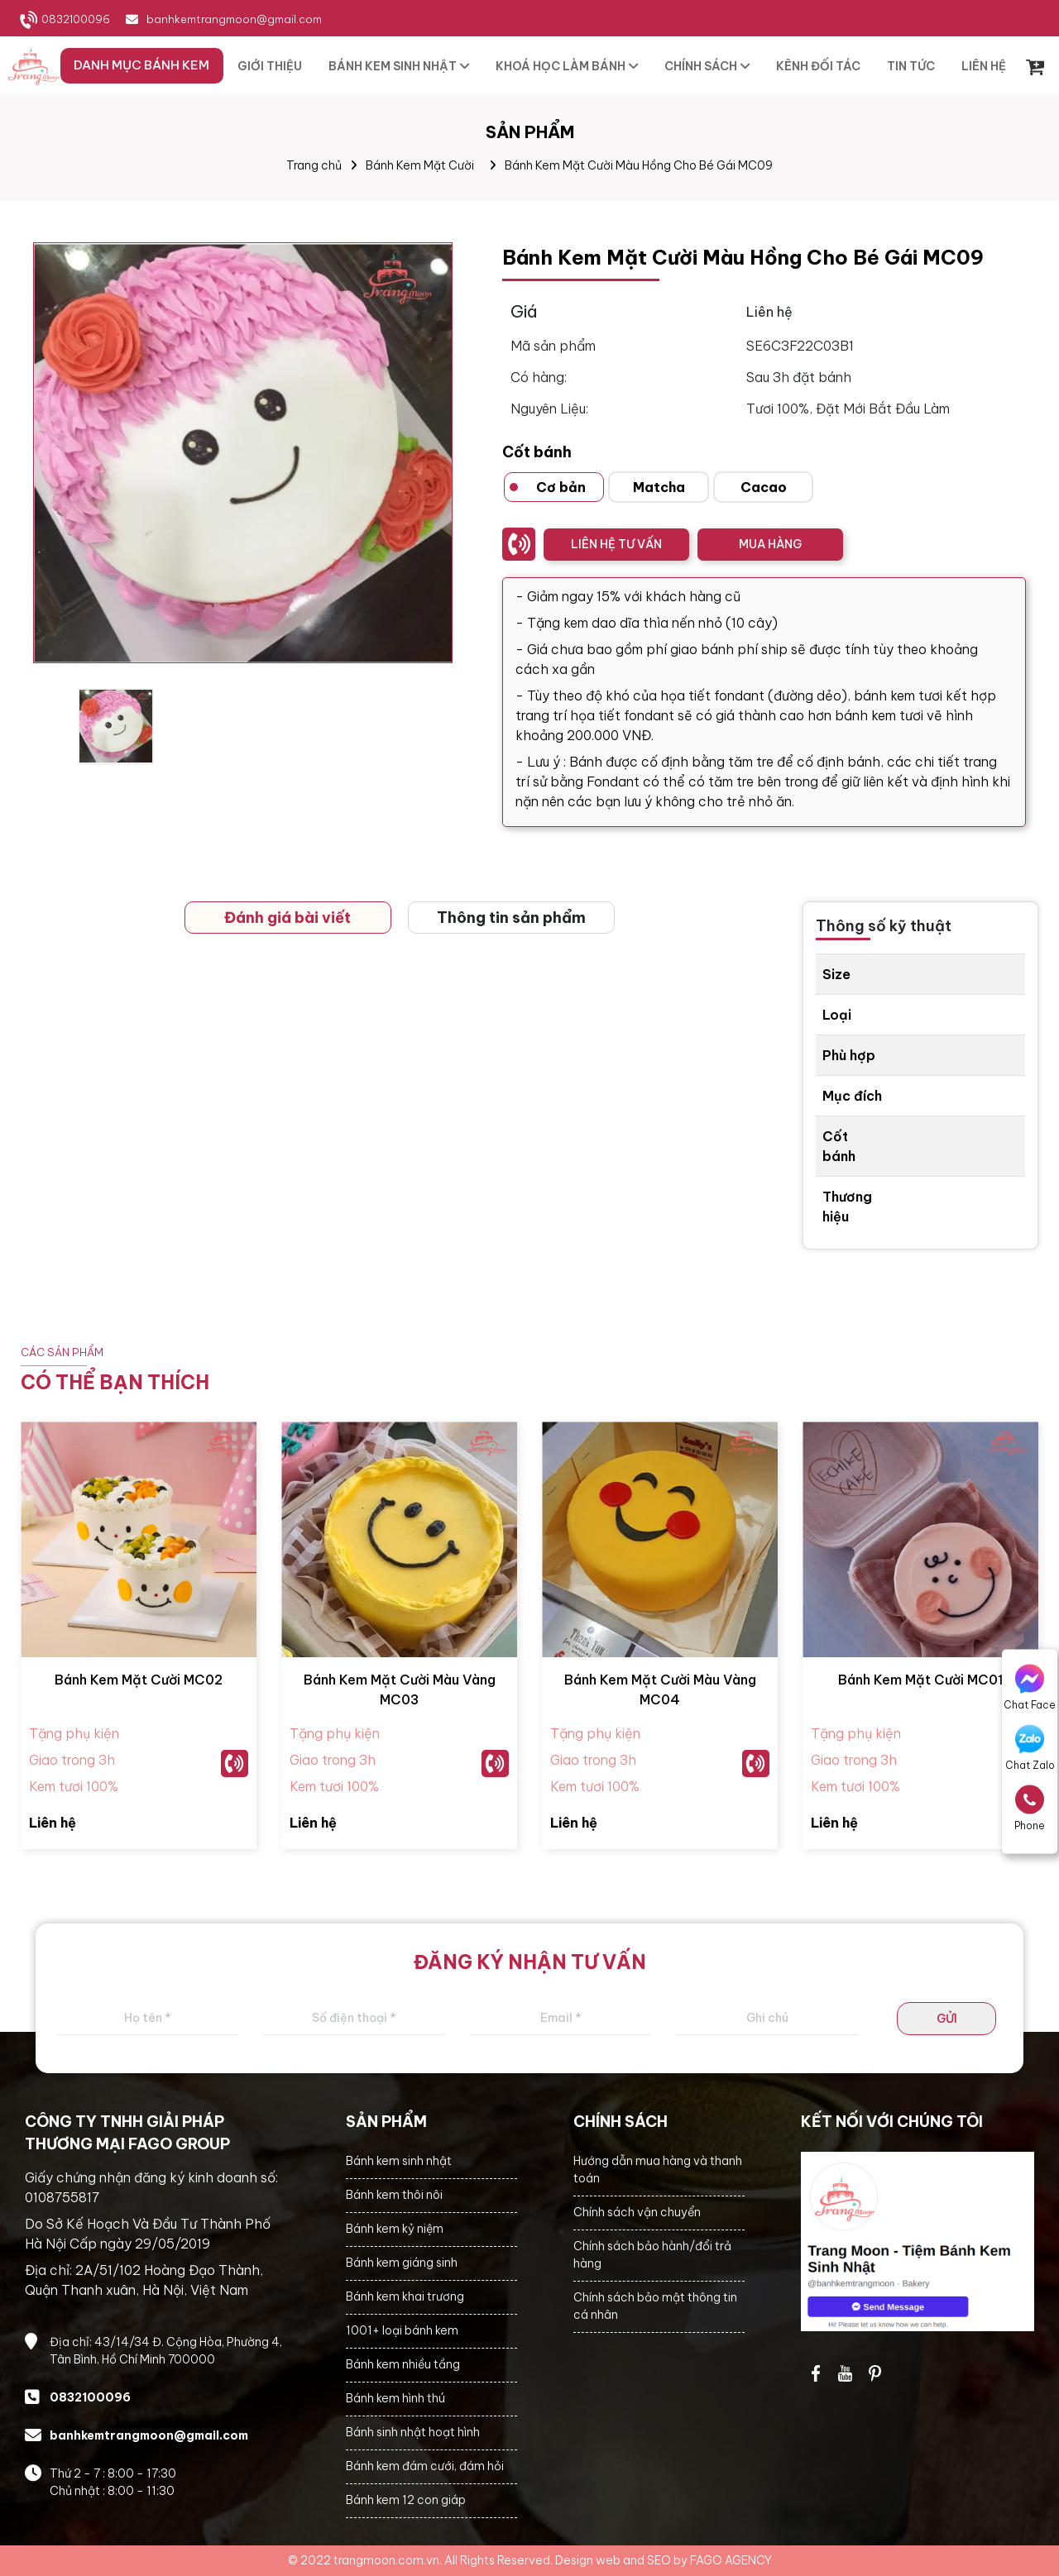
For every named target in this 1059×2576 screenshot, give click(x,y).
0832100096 (75, 19)
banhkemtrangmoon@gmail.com (234, 19)
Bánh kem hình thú (395, 2398)
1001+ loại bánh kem (402, 2330)
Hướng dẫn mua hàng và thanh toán (657, 2169)
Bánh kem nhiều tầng (403, 2364)
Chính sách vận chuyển (637, 2212)
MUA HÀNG (770, 544)
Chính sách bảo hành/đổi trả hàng (652, 2255)
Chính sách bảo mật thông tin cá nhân (655, 2306)
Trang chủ (314, 165)
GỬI (947, 2018)
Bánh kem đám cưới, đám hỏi (425, 2466)
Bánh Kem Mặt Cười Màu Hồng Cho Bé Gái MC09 (639, 165)
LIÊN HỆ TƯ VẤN (616, 544)
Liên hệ (52, 1822)
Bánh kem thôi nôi (394, 2194)
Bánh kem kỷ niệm (394, 2228)
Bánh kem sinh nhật (399, 2160)
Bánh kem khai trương (405, 2296)
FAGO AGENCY (731, 2560)
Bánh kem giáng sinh (402, 2262)
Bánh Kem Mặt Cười (420, 165)
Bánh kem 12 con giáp (406, 2499)
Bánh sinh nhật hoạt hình (413, 2432)
